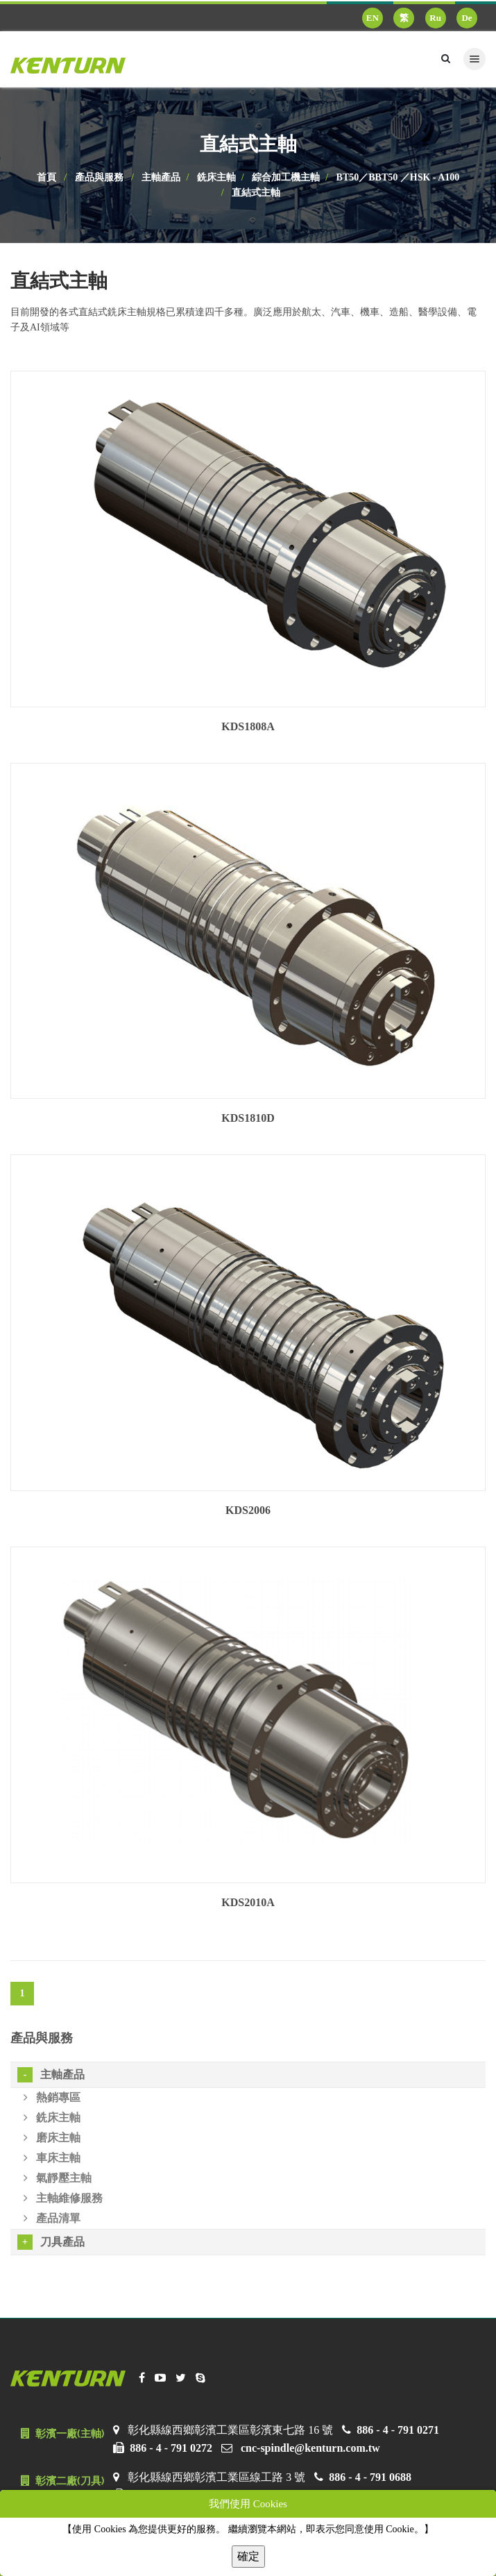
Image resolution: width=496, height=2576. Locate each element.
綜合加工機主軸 (286, 177)
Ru (435, 17)
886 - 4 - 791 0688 (370, 2477)
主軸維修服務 (63, 2198)
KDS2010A (247, 1902)
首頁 (46, 177)
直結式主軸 (256, 192)
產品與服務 (99, 177)
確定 (248, 2556)
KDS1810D (247, 1118)
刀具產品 (51, 2242)
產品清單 (52, 2218)
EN (372, 17)
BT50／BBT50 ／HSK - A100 (398, 177)
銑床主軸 (216, 177)
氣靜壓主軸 (58, 2178)
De (466, 17)
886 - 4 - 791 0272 (171, 2448)
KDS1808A (247, 726)
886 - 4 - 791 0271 (398, 2430)
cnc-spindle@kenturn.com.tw (310, 2448)
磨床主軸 (52, 2138)
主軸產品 (161, 177)
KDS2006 (248, 1510)
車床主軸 (52, 2158)
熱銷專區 (52, 2097)
